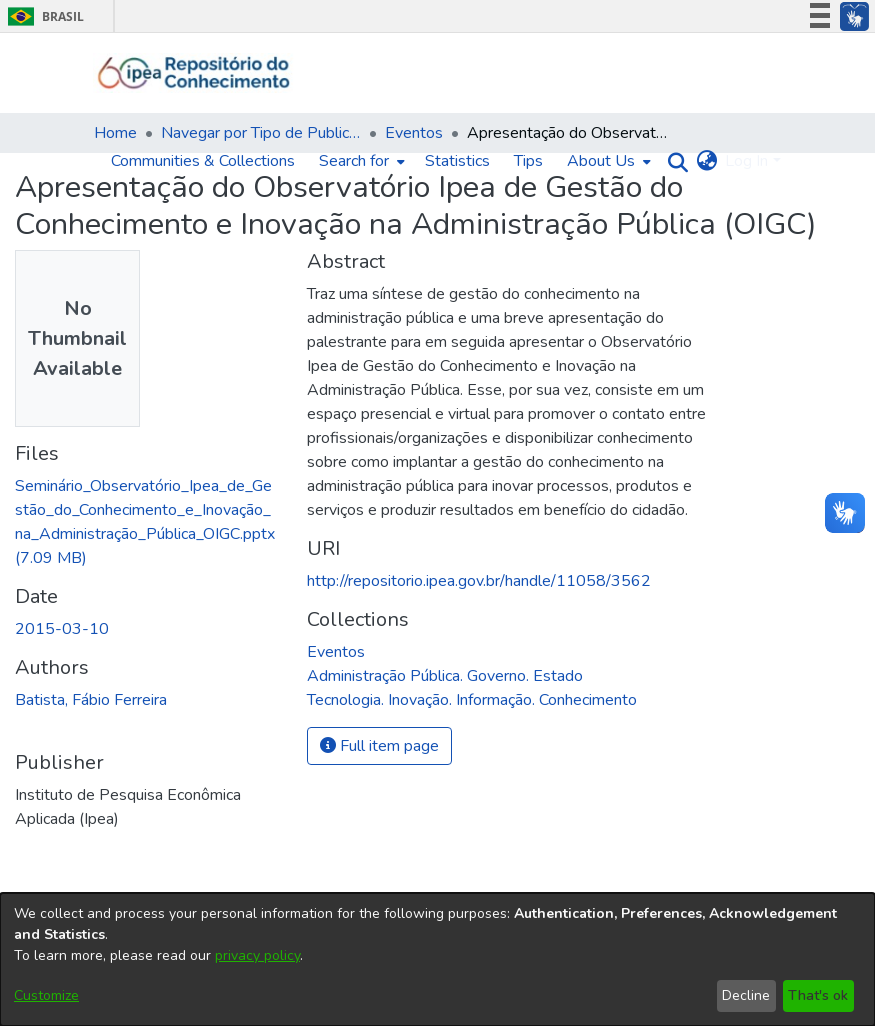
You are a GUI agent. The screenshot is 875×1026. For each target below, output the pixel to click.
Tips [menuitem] (528, 161)
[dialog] (437, 959)
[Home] (194, 73)
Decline (746, 995)
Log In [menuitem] (746, 161)
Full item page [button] (379, 746)
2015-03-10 (62, 629)
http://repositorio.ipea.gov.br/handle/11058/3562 (479, 581)
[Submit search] (672, 161)
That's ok (818, 995)
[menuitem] (360, 161)
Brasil (42, 16)
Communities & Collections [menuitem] (203, 161)
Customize (46, 995)
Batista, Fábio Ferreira (91, 700)
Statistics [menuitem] (457, 161)
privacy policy (257, 955)
